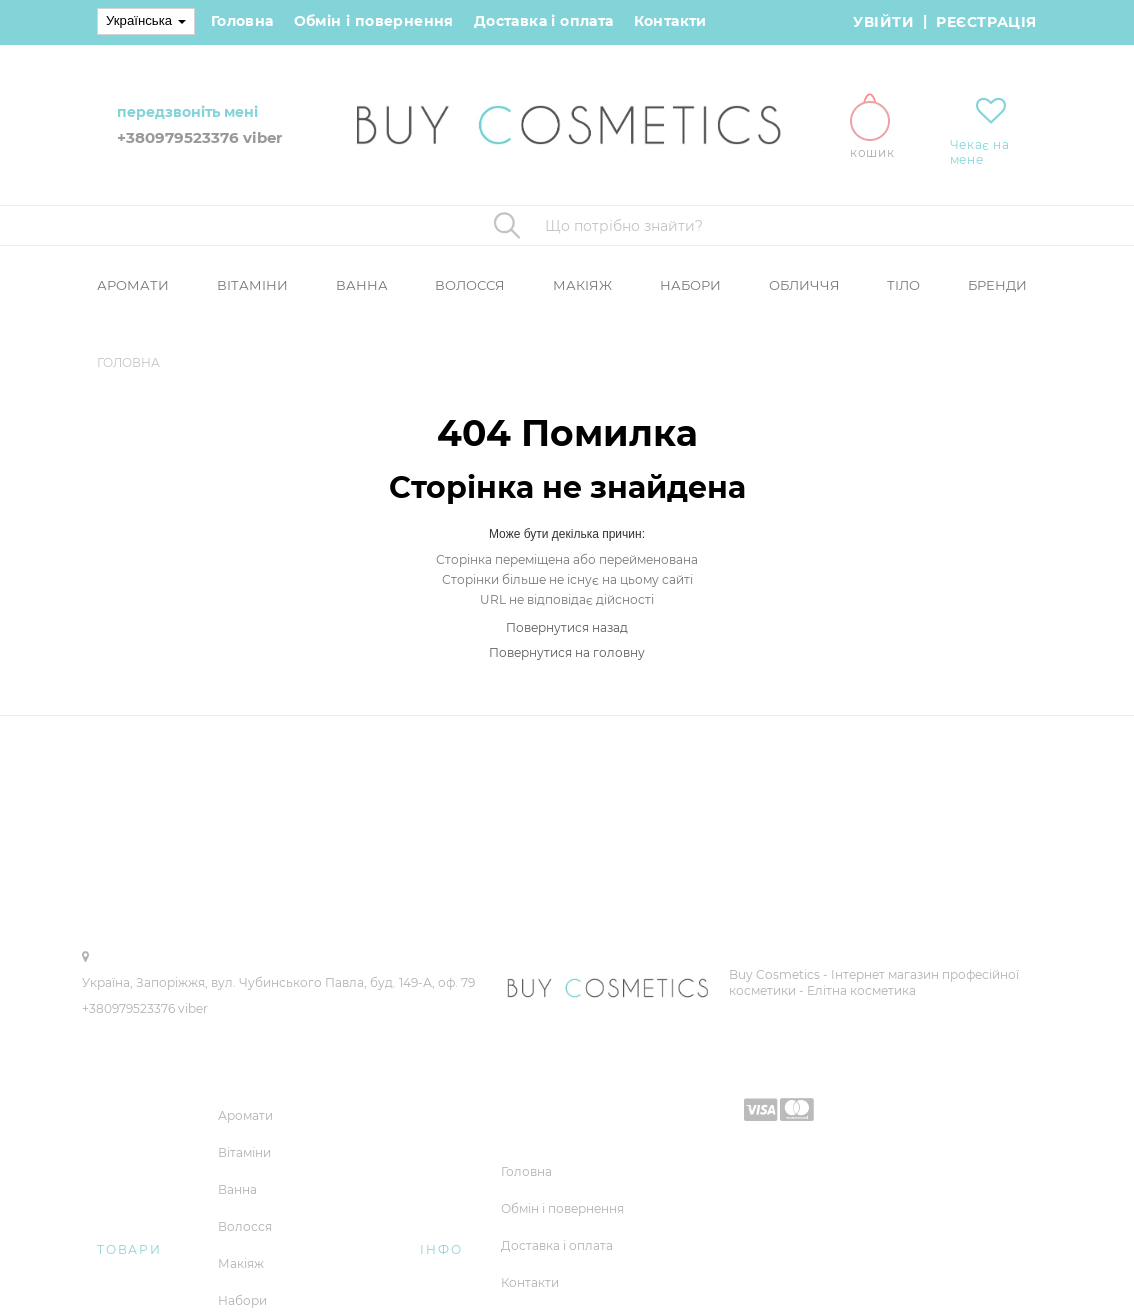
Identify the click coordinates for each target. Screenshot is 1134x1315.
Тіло (903, 285)
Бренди (997, 285)
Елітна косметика (861, 990)
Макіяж (582, 285)
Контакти (670, 21)
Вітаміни (252, 285)
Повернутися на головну (567, 652)
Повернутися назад (567, 627)
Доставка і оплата (544, 21)
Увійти (884, 22)
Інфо (441, 1249)
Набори (690, 285)
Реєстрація (986, 22)
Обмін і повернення (374, 21)
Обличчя (804, 285)
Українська (146, 20)
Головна (242, 21)
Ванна (362, 285)
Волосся (470, 285)
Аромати (133, 285)
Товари (129, 1249)
